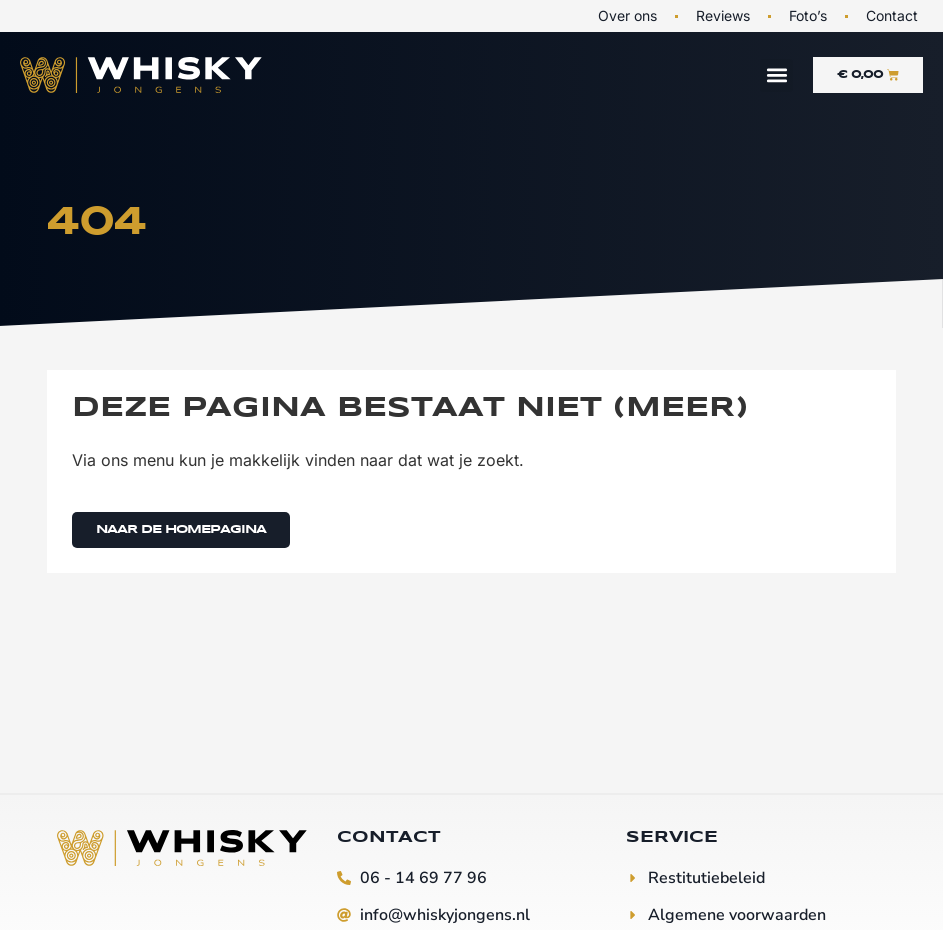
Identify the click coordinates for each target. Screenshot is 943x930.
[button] (776, 75)
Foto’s (808, 15)
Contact (892, 15)
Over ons (627, 15)
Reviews (723, 15)
